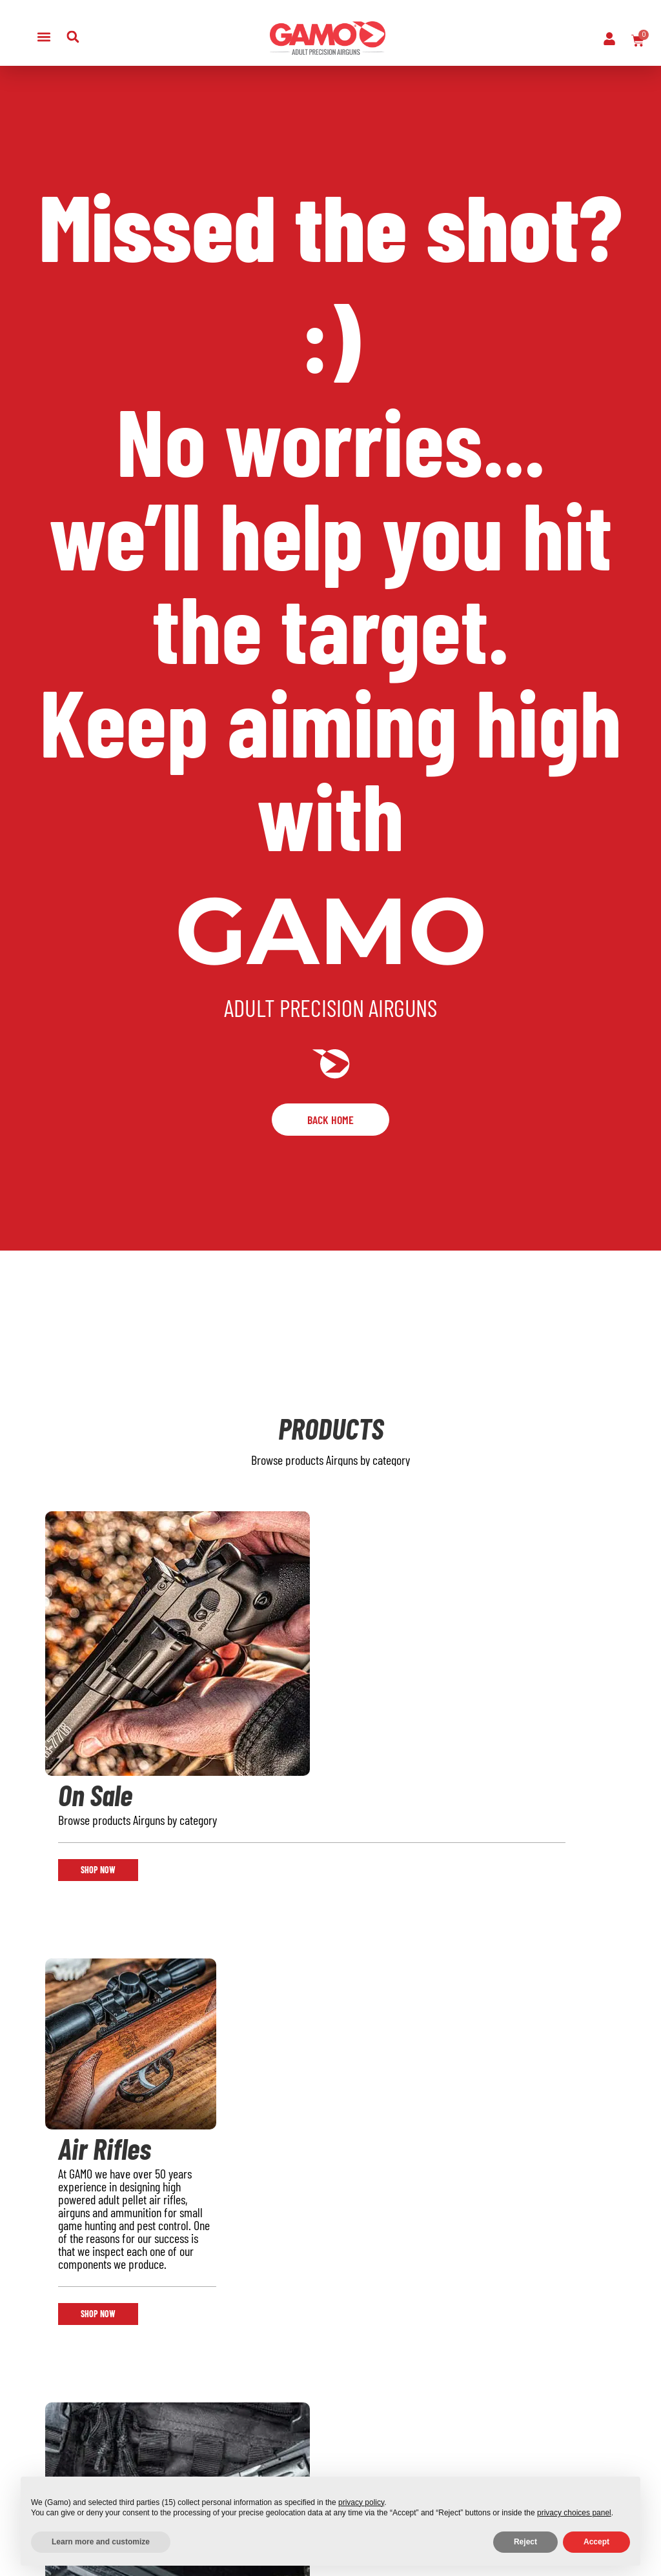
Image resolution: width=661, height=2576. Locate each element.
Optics (50, 2444)
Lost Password (272, 2427)
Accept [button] (596, 2541)
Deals (48, 2461)
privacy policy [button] (361, 2502)
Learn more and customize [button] (101, 2541)
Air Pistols (58, 2411)
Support (257, 2394)
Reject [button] (525, 2541)
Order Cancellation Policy (368, 2461)
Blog (146, 2427)
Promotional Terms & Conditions (367, 2410)
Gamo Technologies (166, 2453)
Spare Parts (265, 2444)
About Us (157, 2394)
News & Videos (272, 2461)
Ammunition (63, 2427)
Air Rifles (56, 2394)
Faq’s (250, 2411)
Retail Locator (168, 2411)
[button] (43, 36)
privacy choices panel (574, 2512)
